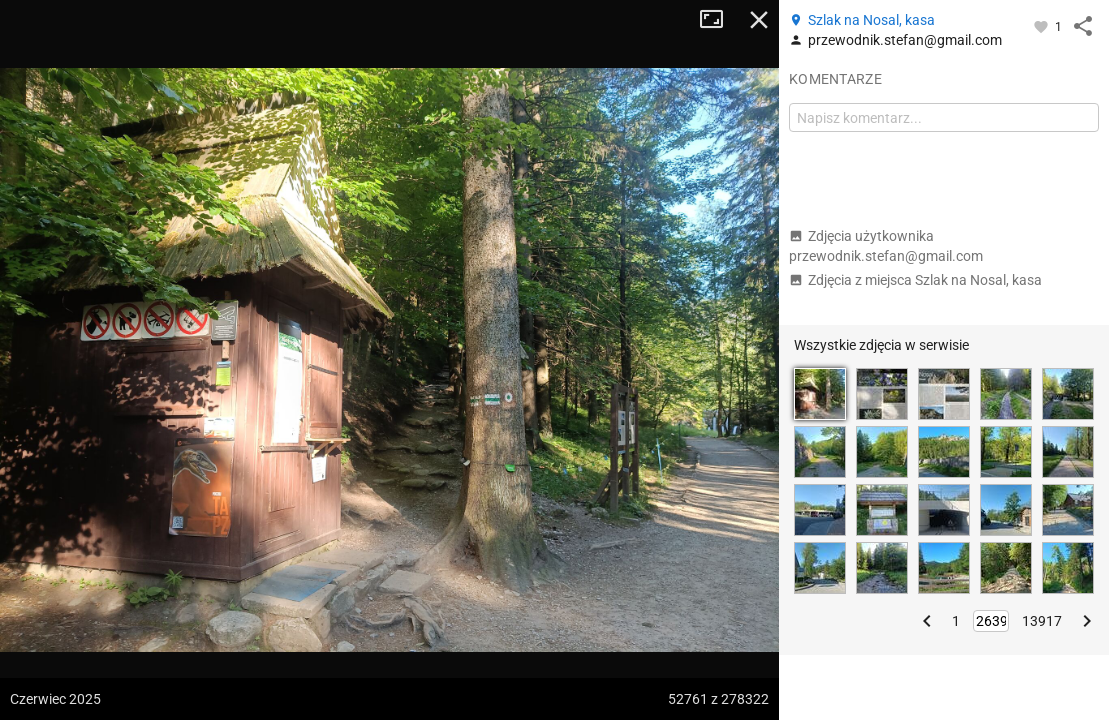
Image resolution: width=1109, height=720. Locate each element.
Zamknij (759, 20)
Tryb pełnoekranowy (719, 20)
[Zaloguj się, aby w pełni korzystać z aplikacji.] (1042, 26)
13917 (1042, 621)
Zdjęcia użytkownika (886, 246)
